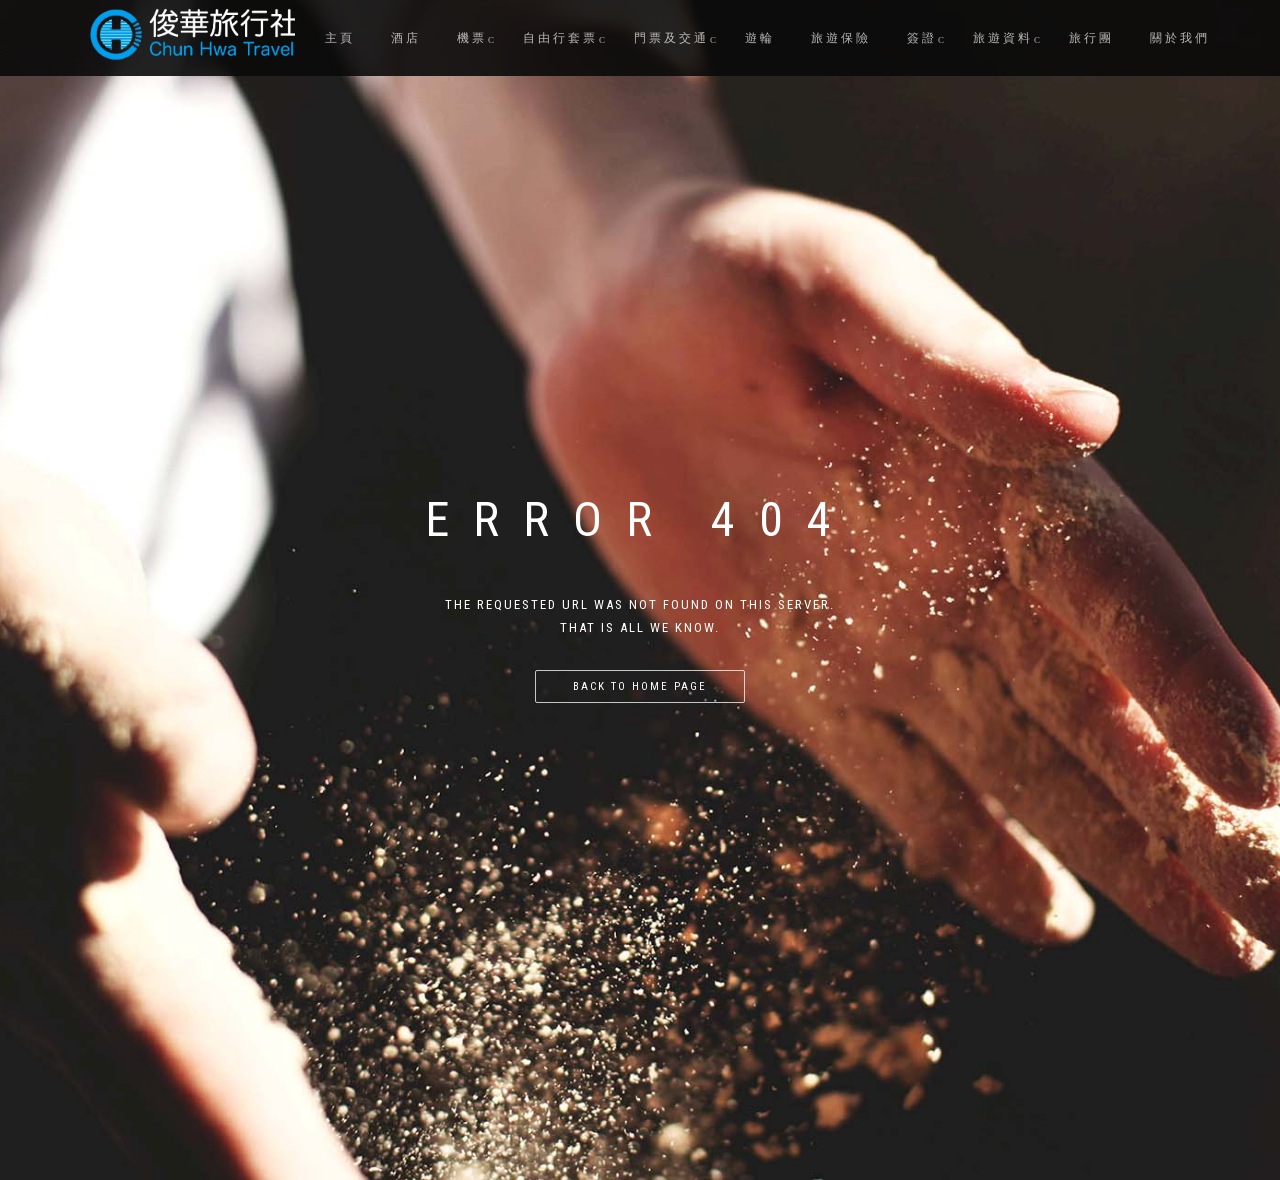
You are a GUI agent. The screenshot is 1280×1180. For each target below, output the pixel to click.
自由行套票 (560, 38)
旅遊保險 (841, 38)
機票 (472, 38)
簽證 (922, 38)
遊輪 (760, 38)
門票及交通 (671, 38)
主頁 (340, 38)
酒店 (406, 38)
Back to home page (640, 686)
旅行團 (1091, 38)
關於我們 (1180, 38)
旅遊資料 (1003, 38)
